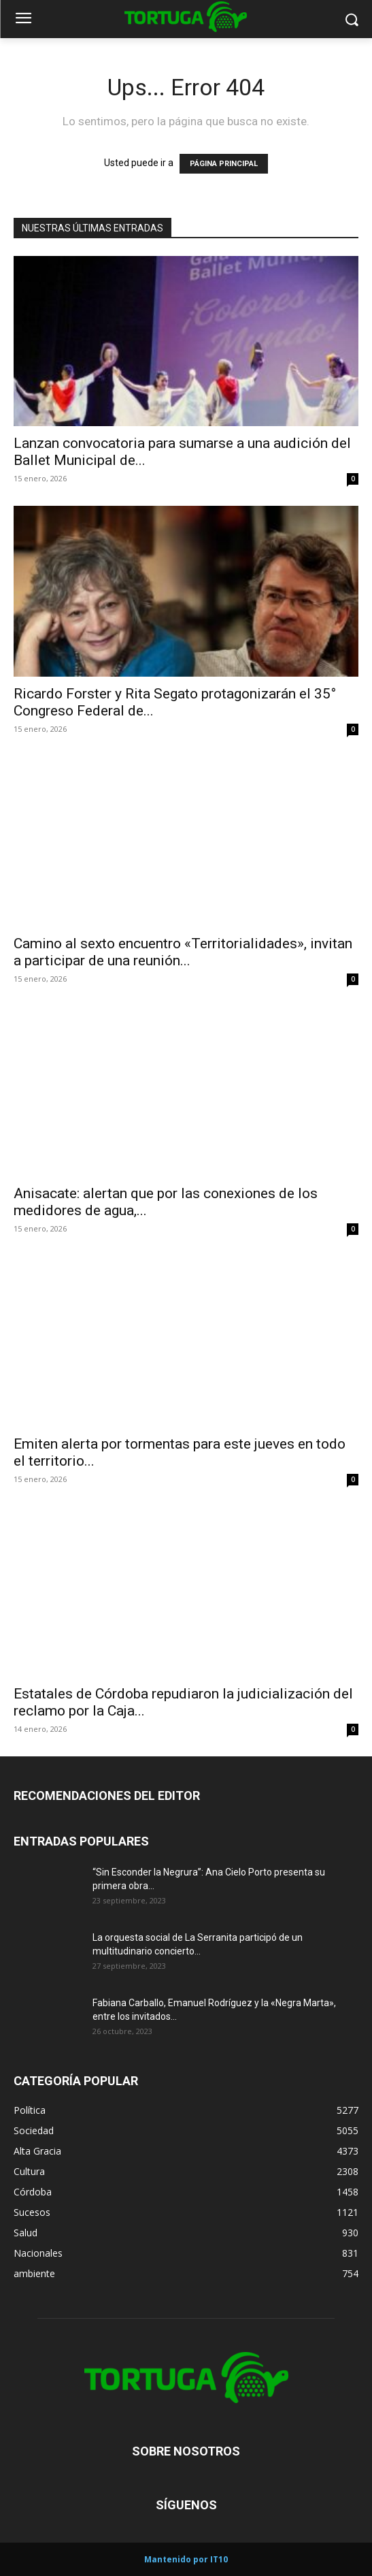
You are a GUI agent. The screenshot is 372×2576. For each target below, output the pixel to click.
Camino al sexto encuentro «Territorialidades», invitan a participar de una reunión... (183, 952)
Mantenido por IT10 (186, 2559)
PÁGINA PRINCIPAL (224, 163)
